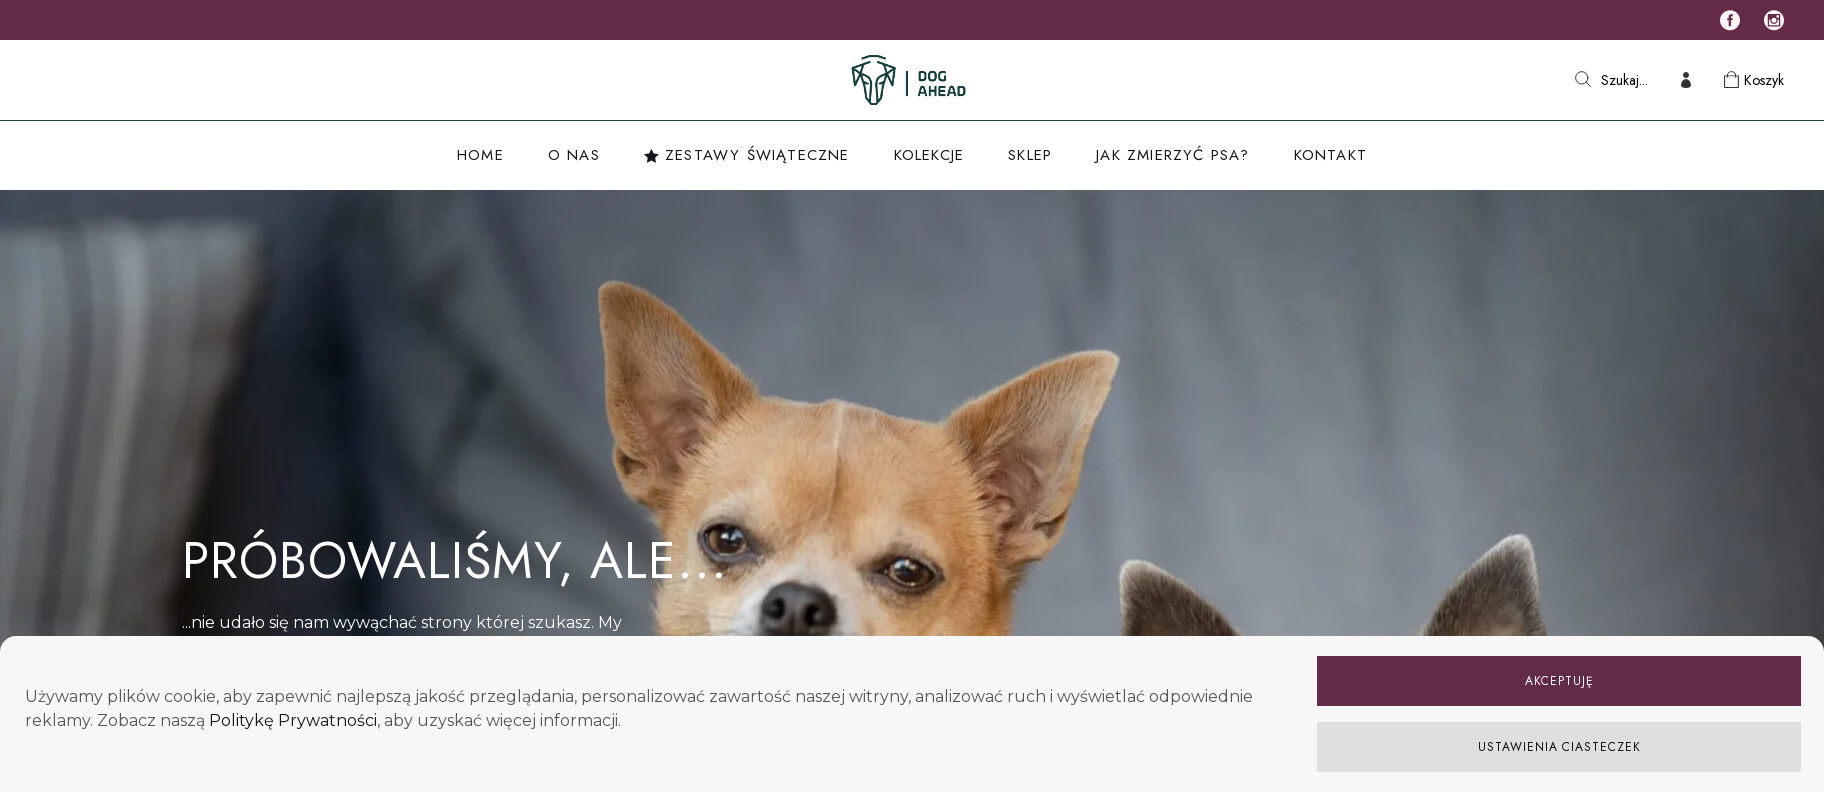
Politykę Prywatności (293, 720)
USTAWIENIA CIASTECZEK (1559, 747)
